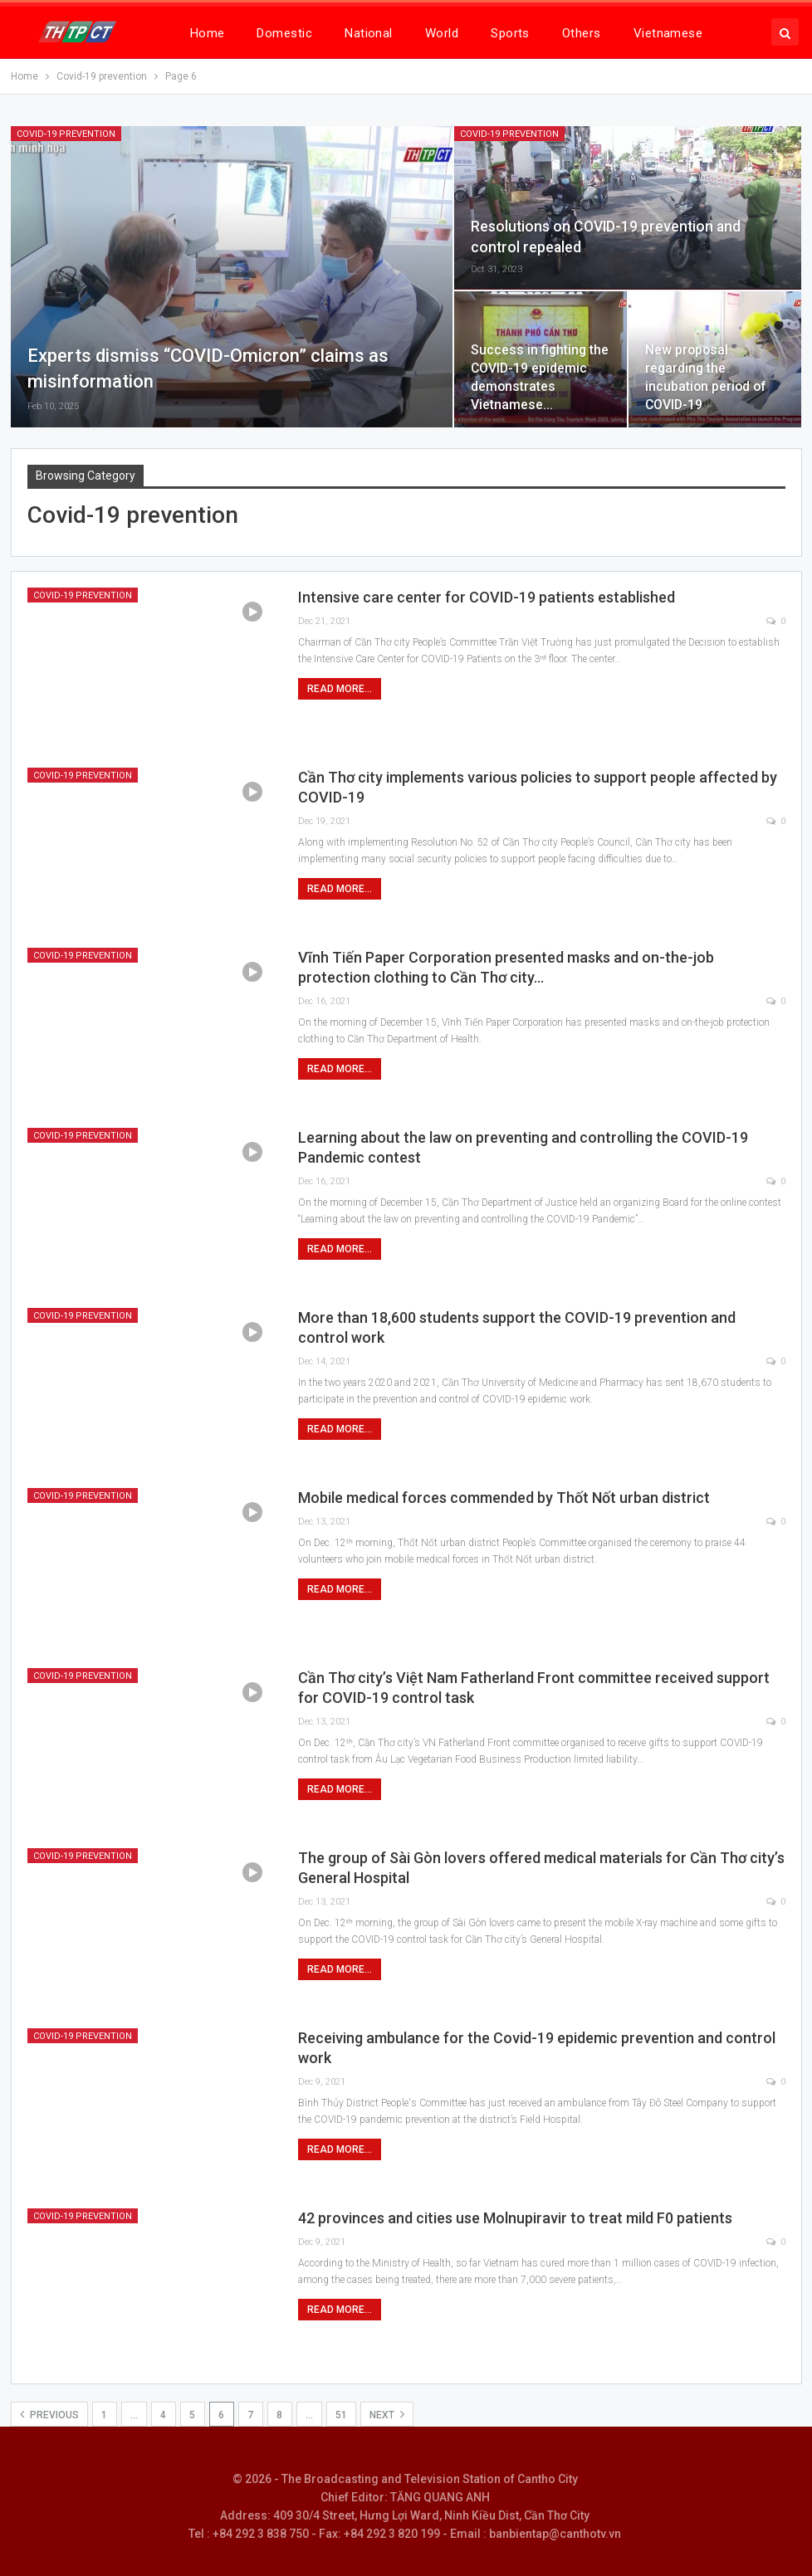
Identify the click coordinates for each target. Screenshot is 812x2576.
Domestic (284, 33)
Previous (49, 2414)
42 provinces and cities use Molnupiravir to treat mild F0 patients (515, 2218)
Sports (510, 33)
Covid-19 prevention (66, 134)
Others (581, 33)
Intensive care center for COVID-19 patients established (486, 597)
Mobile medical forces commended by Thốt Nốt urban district (504, 1497)
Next (386, 2414)
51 (341, 2415)
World (441, 33)
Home (207, 33)
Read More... (339, 689)
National (369, 33)
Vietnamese (668, 33)
